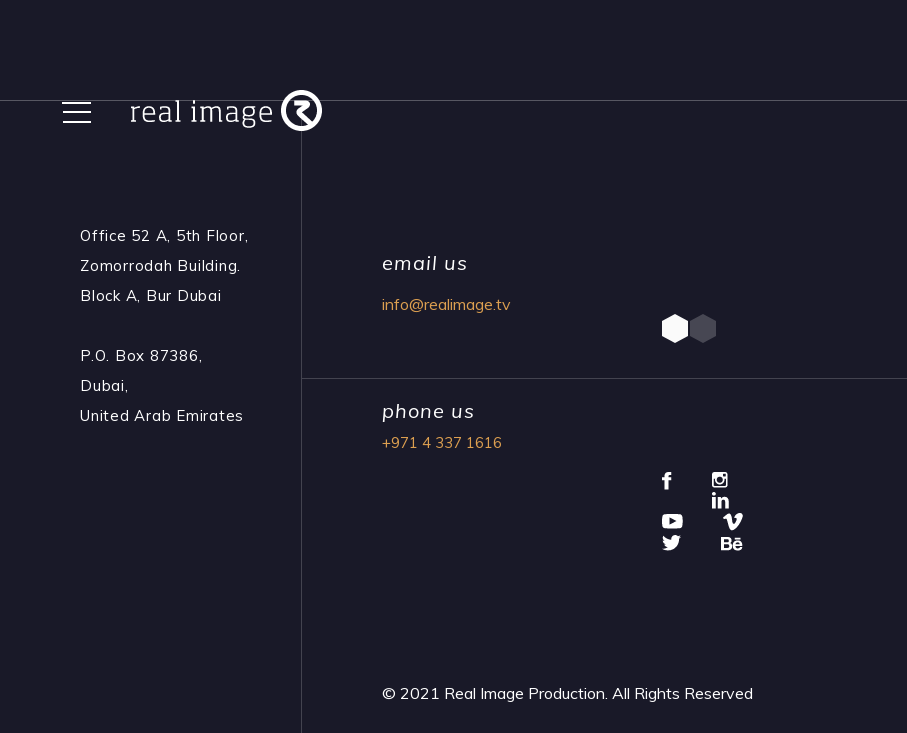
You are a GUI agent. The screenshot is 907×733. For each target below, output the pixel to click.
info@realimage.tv (446, 304)
